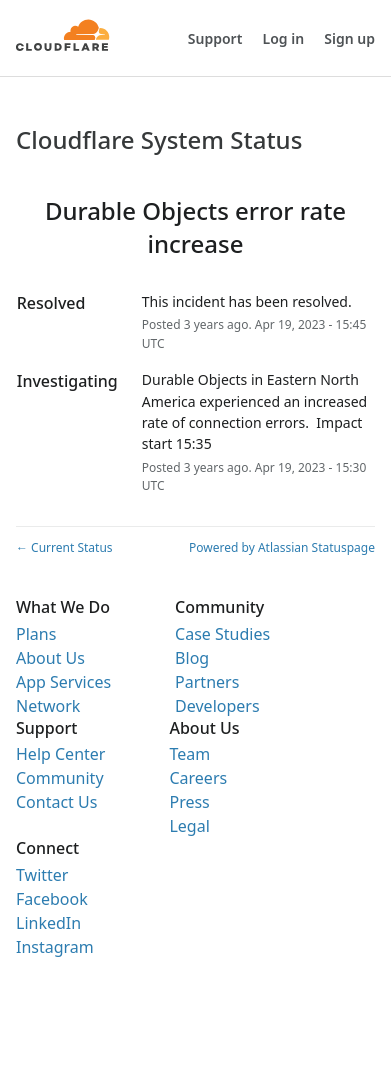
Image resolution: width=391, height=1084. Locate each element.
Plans (36, 634)
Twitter (42, 875)
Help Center (60, 754)
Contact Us (56, 802)
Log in (284, 38)
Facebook (52, 899)
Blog (192, 658)
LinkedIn (48, 923)
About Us (50, 658)
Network (48, 706)
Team (189, 754)
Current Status (64, 547)
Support (215, 38)
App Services (63, 682)
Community (60, 778)
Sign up (349, 38)
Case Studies (222, 634)
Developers (217, 706)
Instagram (55, 947)
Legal (189, 826)
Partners (207, 682)
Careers (198, 778)
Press (189, 802)
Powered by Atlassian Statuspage (282, 547)
